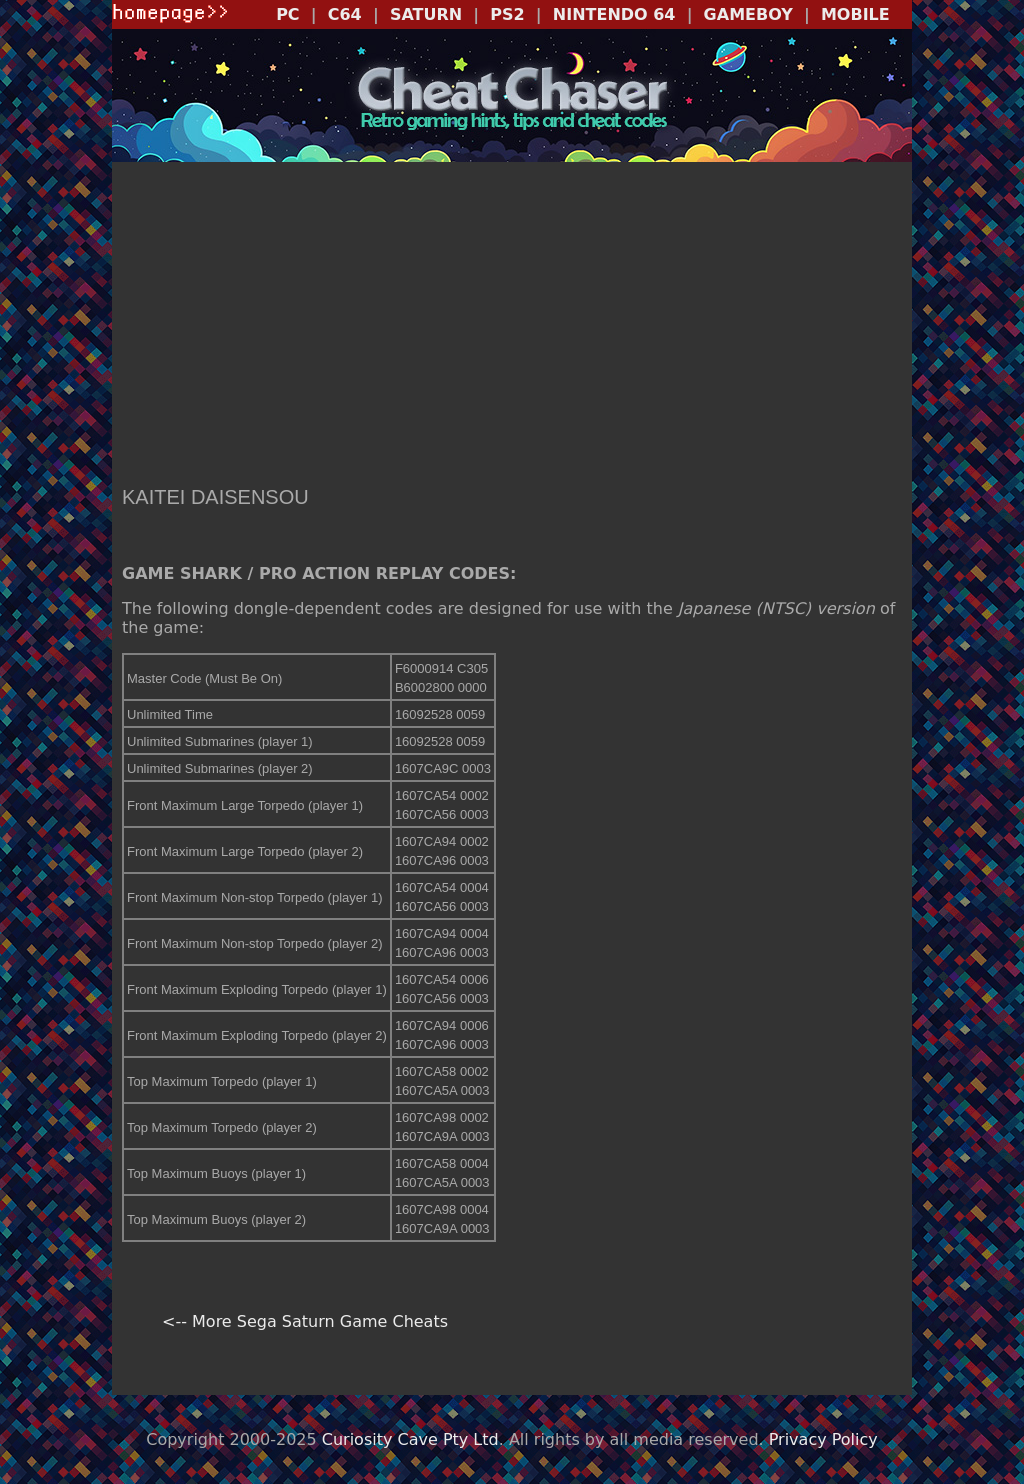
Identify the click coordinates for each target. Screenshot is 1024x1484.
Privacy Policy (823, 1439)
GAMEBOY (748, 14)
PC (287, 14)
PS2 (507, 14)
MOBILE (855, 14)
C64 (345, 14)
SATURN (426, 14)
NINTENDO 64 (614, 14)
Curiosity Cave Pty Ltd (410, 1439)
